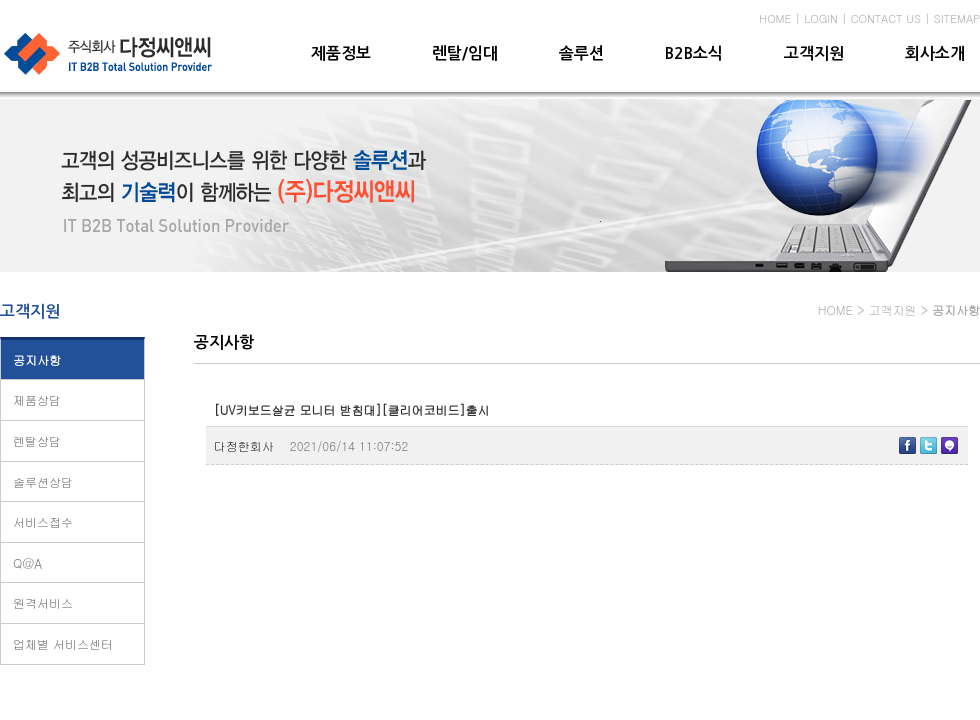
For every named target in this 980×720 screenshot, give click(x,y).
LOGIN (821, 18)
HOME (775, 18)
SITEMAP (957, 18)
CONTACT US (886, 18)
